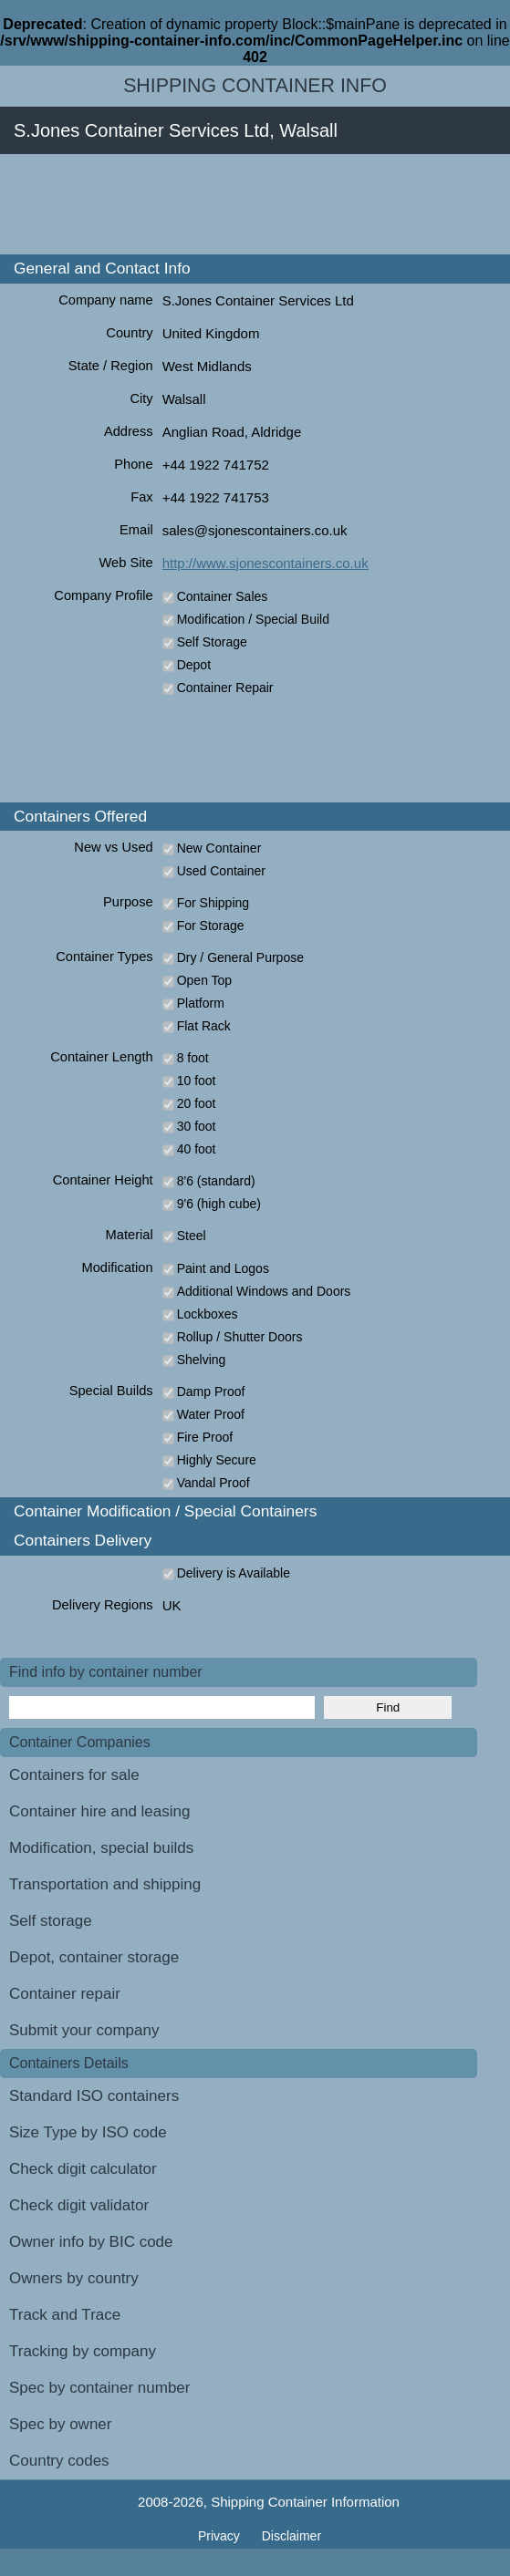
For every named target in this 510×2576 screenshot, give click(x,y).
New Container (219, 848)
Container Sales (222, 596)
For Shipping (213, 902)
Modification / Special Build (253, 619)
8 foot (193, 1057)
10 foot (196, 1080)
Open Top (204, 980)
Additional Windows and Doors (264, 1291)
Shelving (201, 1359)
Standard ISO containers (94, 2096)
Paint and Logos (223, 1268)
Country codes (59, 2460)
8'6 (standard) (216, 1181)
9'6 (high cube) (219, 1203)
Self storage (50, 1920)
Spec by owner (60, 2424)
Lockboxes (207, 1314)
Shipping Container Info (255, 86)
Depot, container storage (94, 1957)
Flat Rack (204, 1026)
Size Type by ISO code (88, 2132)
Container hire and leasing (99, 1811)
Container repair (64, 1993)
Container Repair (225, 687)
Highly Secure (216, 1460)
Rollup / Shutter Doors (240, 1336)
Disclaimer (291, 2536)
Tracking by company (82, 2351)
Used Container (221, 871)
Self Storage (212, 642)
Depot (194, 664)
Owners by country (74, 2278)
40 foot (196, 1149)
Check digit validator (79, 2205)
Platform (200, 1003)
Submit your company (84, 2030)
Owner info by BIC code (91, 2241)
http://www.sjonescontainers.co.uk (265, 563)
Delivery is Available (233, 1573)
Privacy (221, 2536)
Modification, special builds (101, 1848)
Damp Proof (211, 1391)
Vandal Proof (213, 1482)
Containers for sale (74, 1775)
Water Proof (211, 1414)
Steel (191, 1235)
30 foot (196, 1126)
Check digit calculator (83, 2169)
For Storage (211, 925)
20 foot (196, 1103)
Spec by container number (99, 2387)
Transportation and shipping (105, 1884)
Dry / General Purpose (240, 957)
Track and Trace (64, 2314)
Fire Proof (205, 1437)
